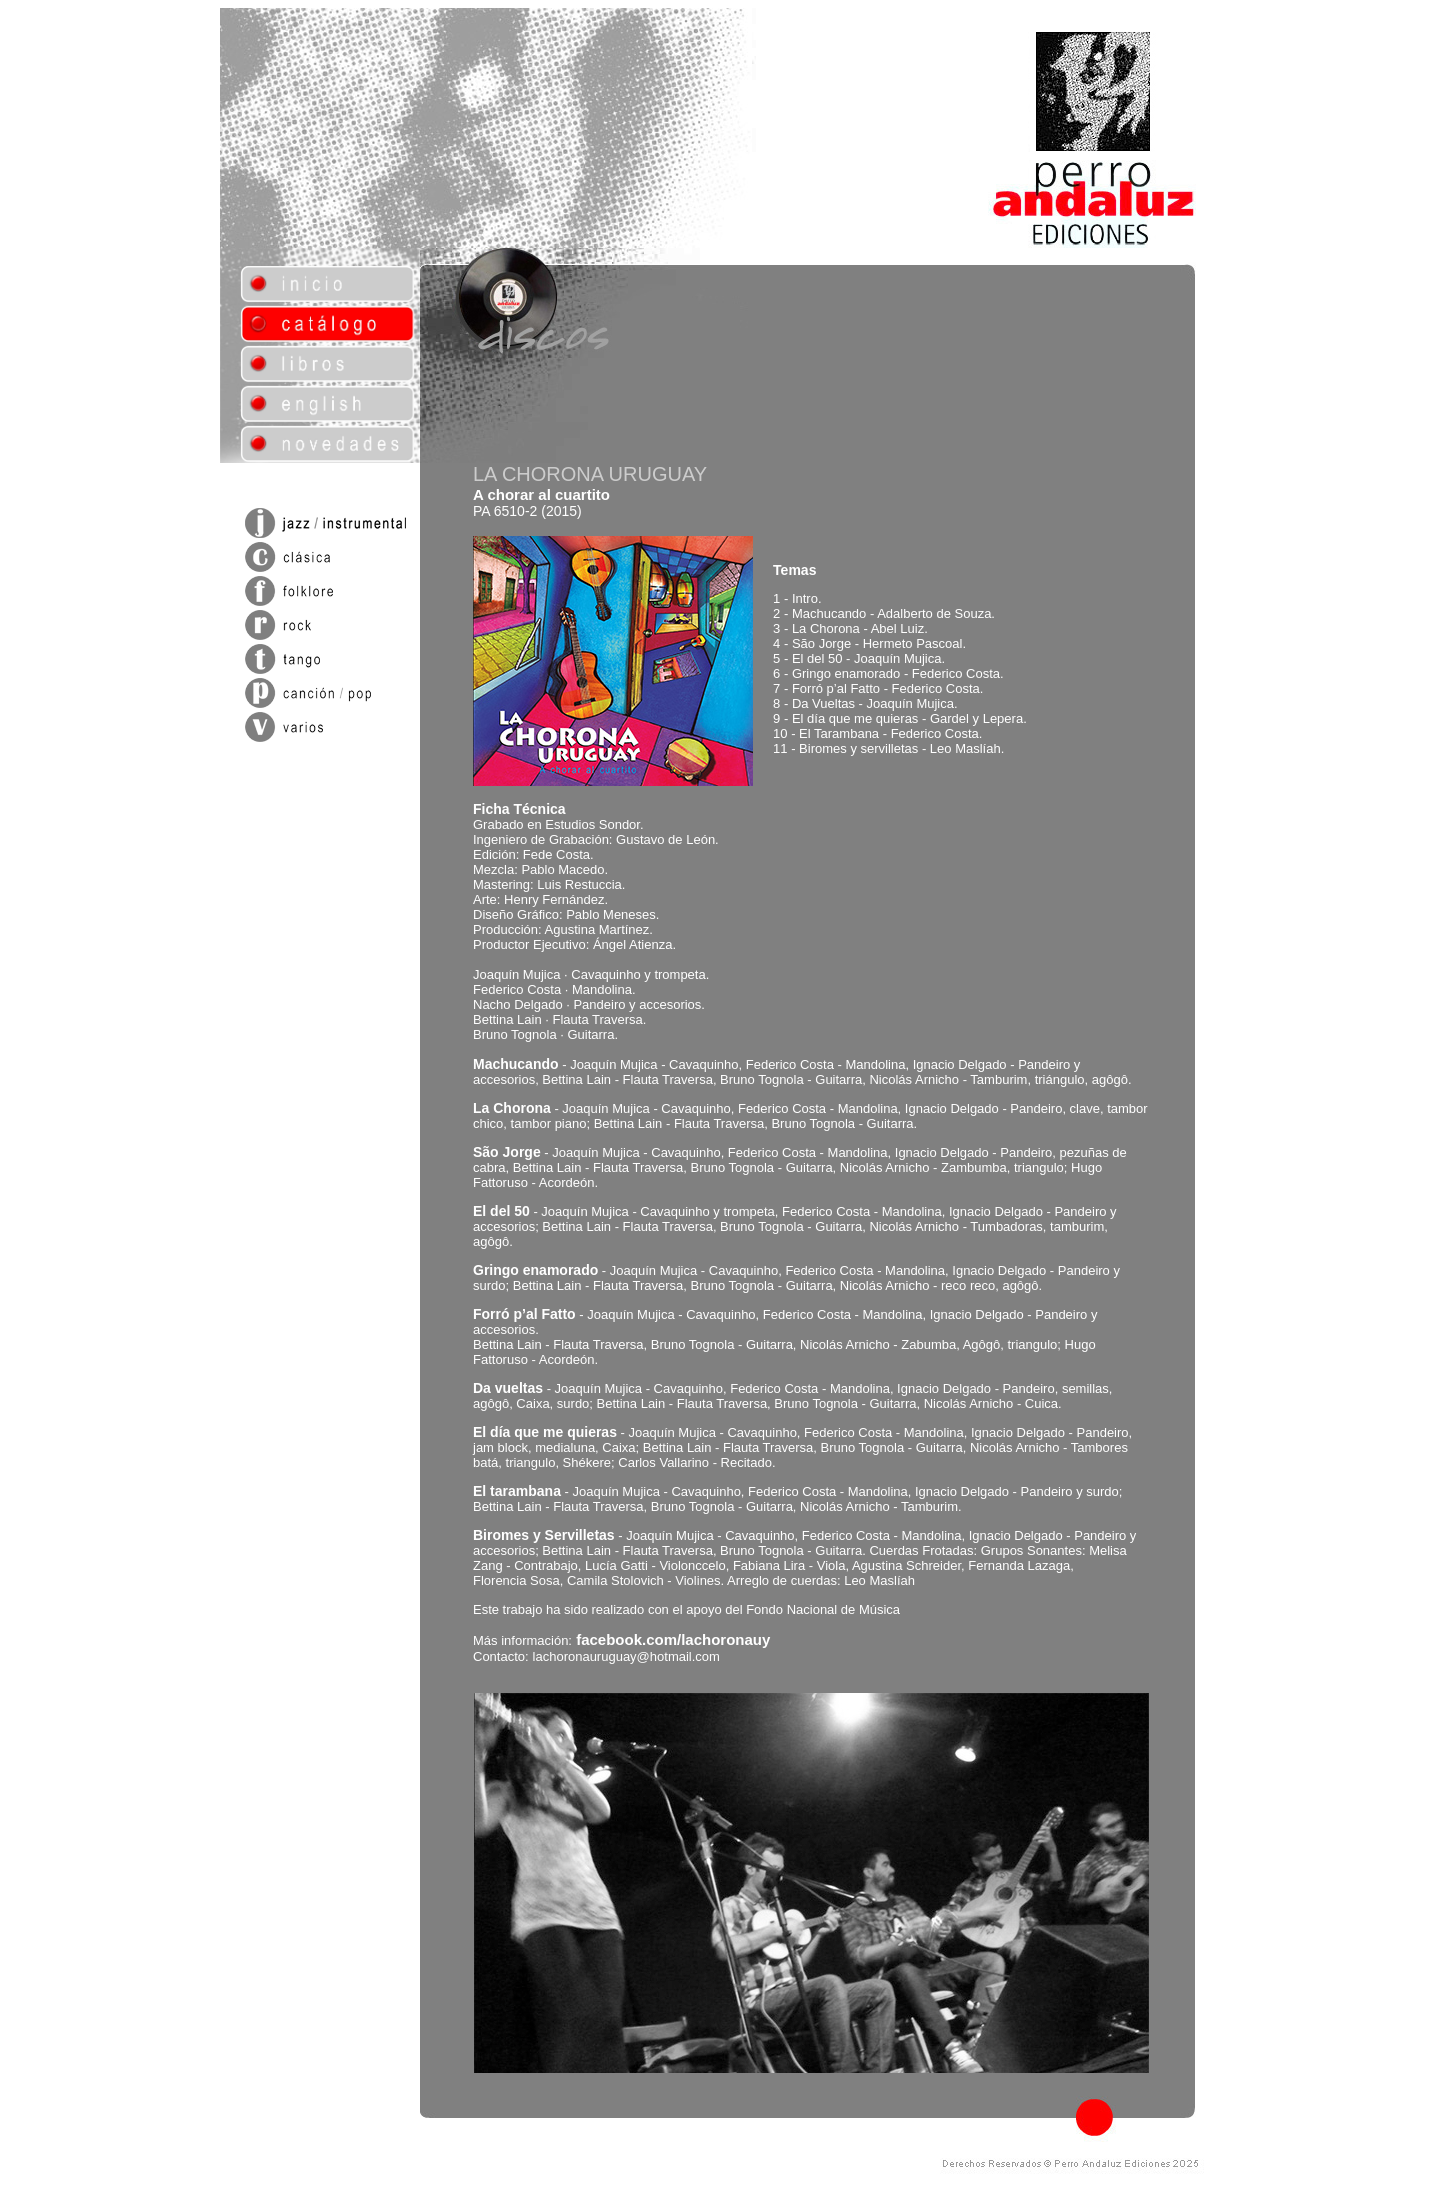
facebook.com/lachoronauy (673, 1639)
